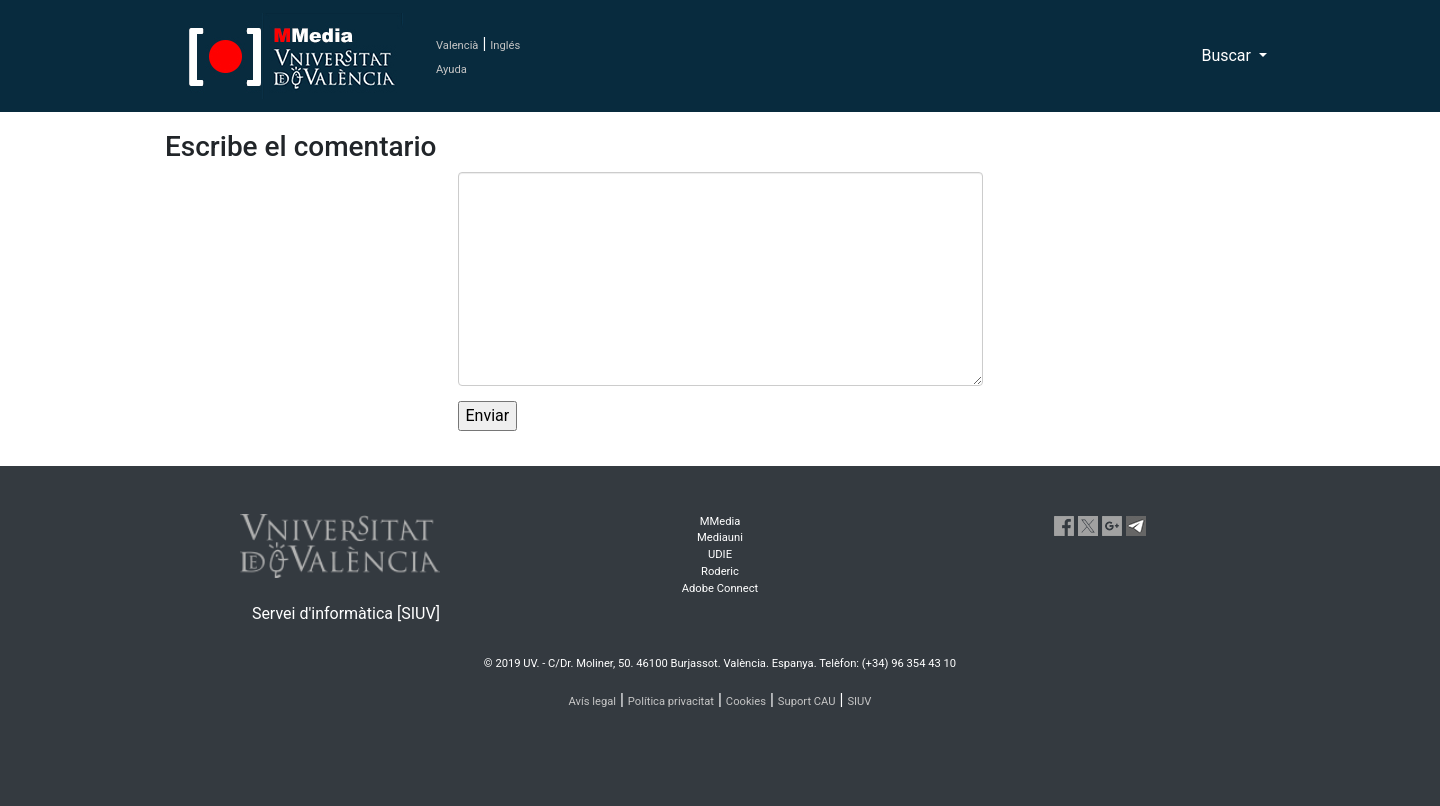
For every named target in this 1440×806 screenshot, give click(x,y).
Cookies (746, 701)
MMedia (720, 521)
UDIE (720, 554)
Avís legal (593, 701)
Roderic (720, 571)
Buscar (1228, 55)
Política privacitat (671, 701)
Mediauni (720, 537)
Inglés (505, 45)
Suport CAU (807, 701)
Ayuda (451, 69)
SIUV (859, 701)
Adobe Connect (720, 588)
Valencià (457, 45)
